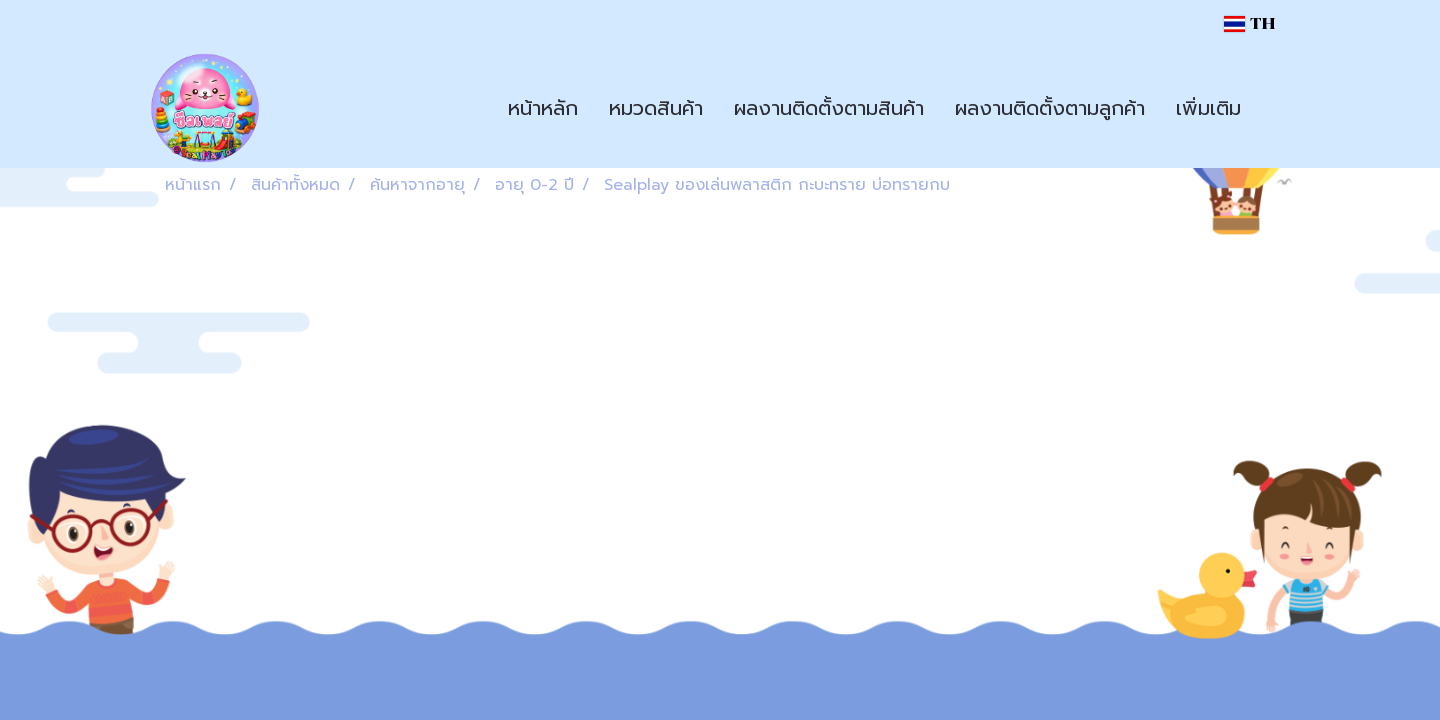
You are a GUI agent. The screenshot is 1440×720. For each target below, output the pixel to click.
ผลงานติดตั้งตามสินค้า (829, 108)
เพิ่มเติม (1208, 108)
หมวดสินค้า (656, 108)
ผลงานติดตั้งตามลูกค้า (1050, 108)
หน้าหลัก (543, 108)
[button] (1274, 108)
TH (1249, 23)
